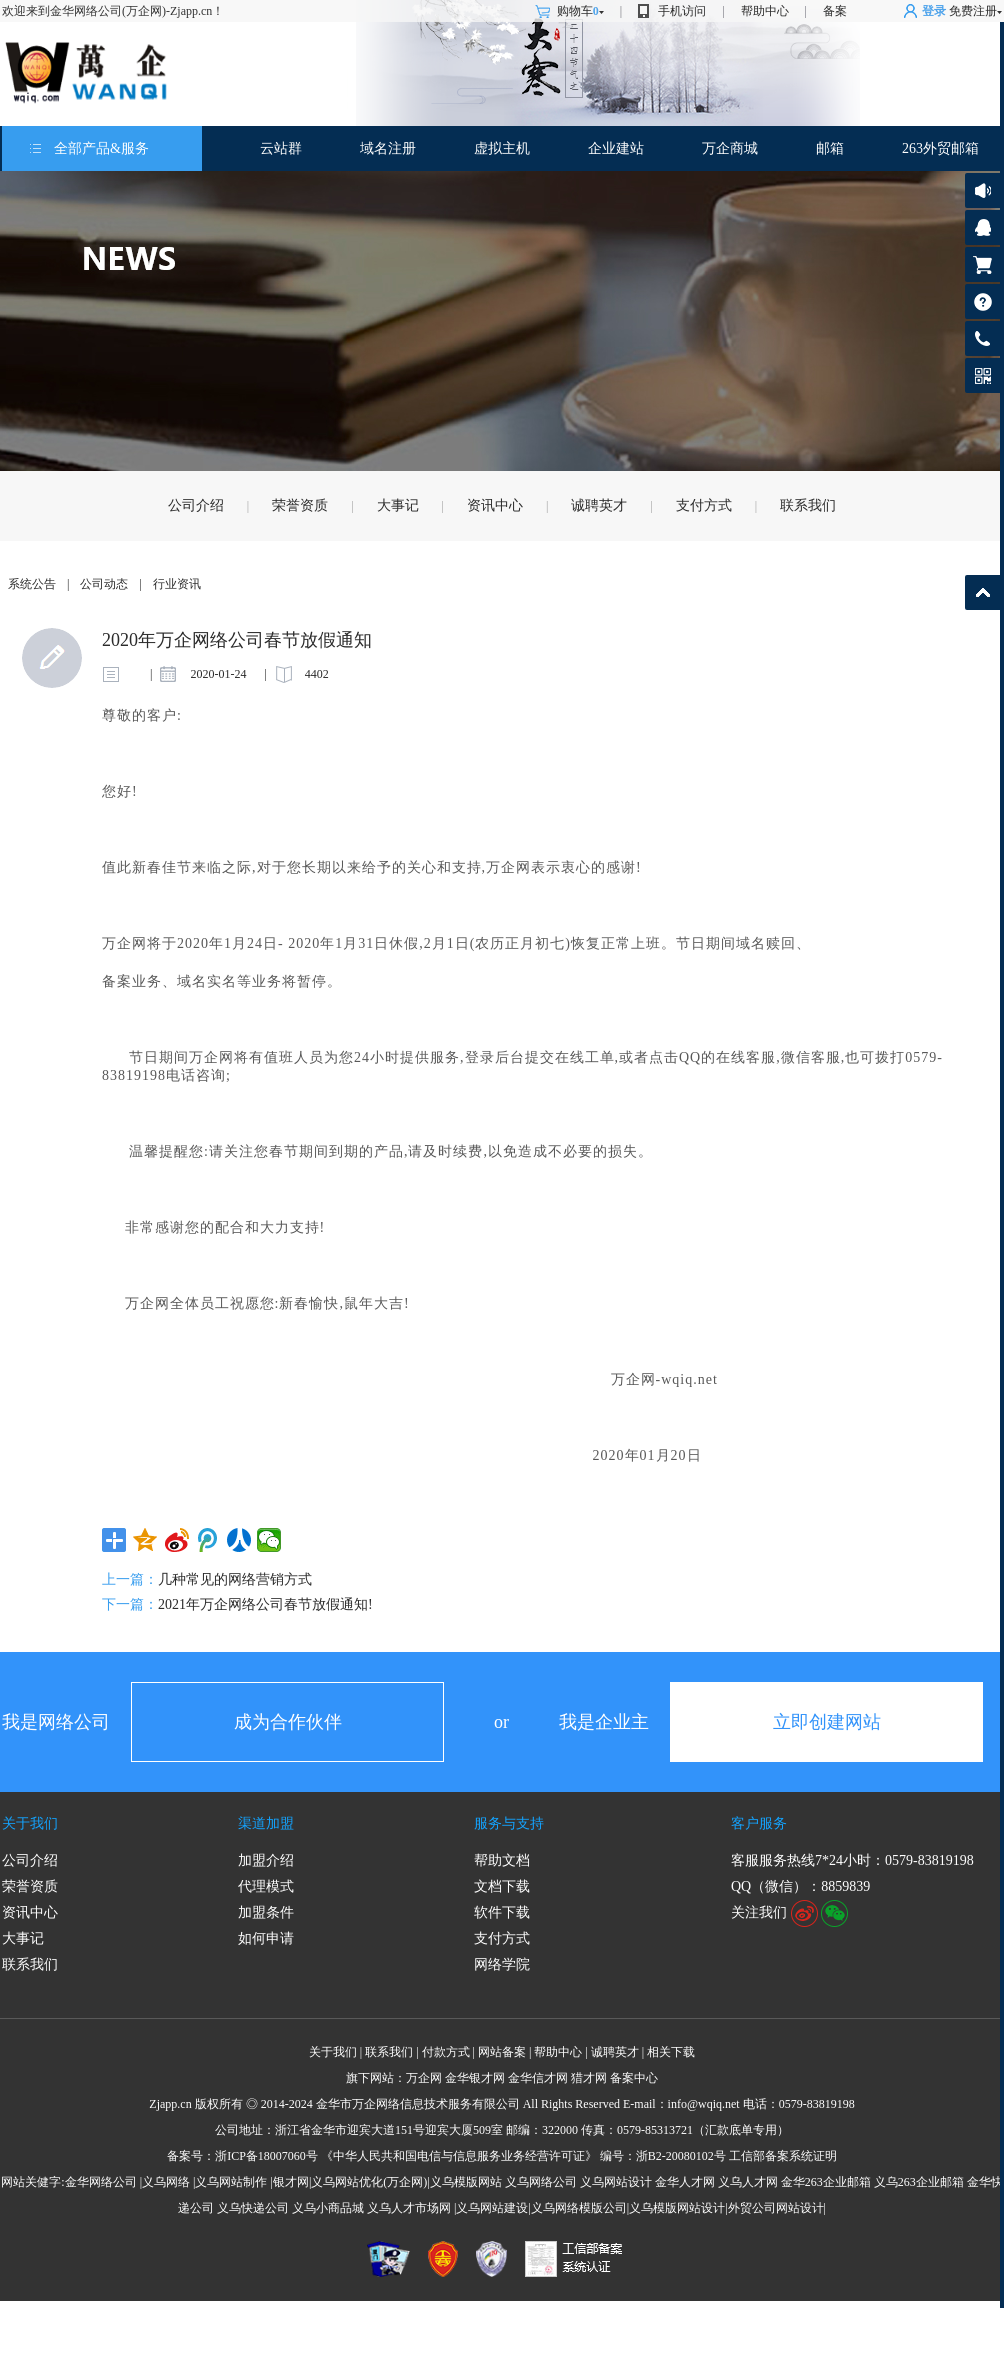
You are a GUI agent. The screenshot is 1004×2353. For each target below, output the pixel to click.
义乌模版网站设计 (677, 2208)
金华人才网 (685, 2182)
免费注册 (973, 11)
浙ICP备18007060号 (266, 2156)
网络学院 (502, 1964)
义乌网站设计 (616, 2182)
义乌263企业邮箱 (919, 2182)
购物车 (580, 11)
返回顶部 (982, 592)
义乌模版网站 (466, 2182)
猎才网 (589, 2078)
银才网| (292, 2182)
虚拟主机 (502, 148)
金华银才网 (475, 2078)
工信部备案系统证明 (783, 2156)
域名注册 (388, 148)
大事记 (398, 505)
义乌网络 (166, 2182)
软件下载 (502, 1912)
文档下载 (502, 1886)
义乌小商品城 (328, 2208)
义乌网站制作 (231, 2182)
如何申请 (266, 1938)
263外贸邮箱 (940, 148)
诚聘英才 (599, 505)
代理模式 (266, 1886)
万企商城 (730, 148)
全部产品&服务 (101, 148)
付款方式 (446, 2052)
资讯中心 (495, 505)
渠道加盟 (266, 1823)
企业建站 (616, 148)
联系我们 (808, 505)
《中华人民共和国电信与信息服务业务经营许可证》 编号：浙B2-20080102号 (523, 2156)
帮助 (982, 301)
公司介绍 (196, 505)
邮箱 (830, 148)
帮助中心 (765, 11)
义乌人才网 (748, 2182)
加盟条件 (266, 1912)
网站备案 (502, 2052)
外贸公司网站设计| (777, 2208)
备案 (835, 11)
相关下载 (671, 2052)
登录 (934, 11)
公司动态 (104, 584)
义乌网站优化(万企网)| (370, 2182)
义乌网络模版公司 (579, 2208)
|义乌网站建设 (491, 2208)
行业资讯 (177, 584)
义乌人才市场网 (409, 2208)
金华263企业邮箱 (826, 2182)
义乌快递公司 (253, 2208)
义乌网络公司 (541, 2182)
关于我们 (30, 1823)
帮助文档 (502, 1860)
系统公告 (32, 584)
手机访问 (682, 11)
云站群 (281, 148)
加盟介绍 (266, 1860)
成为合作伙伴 (288, 1722)
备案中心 (634, 2078)
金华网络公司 (101, 2182)
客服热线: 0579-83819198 (982, 343)
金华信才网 (538, 2078)
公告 (982, 190)
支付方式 (704, 505)
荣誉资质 (300, 505)
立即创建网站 (827, 1722)
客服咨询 (982, 227)
